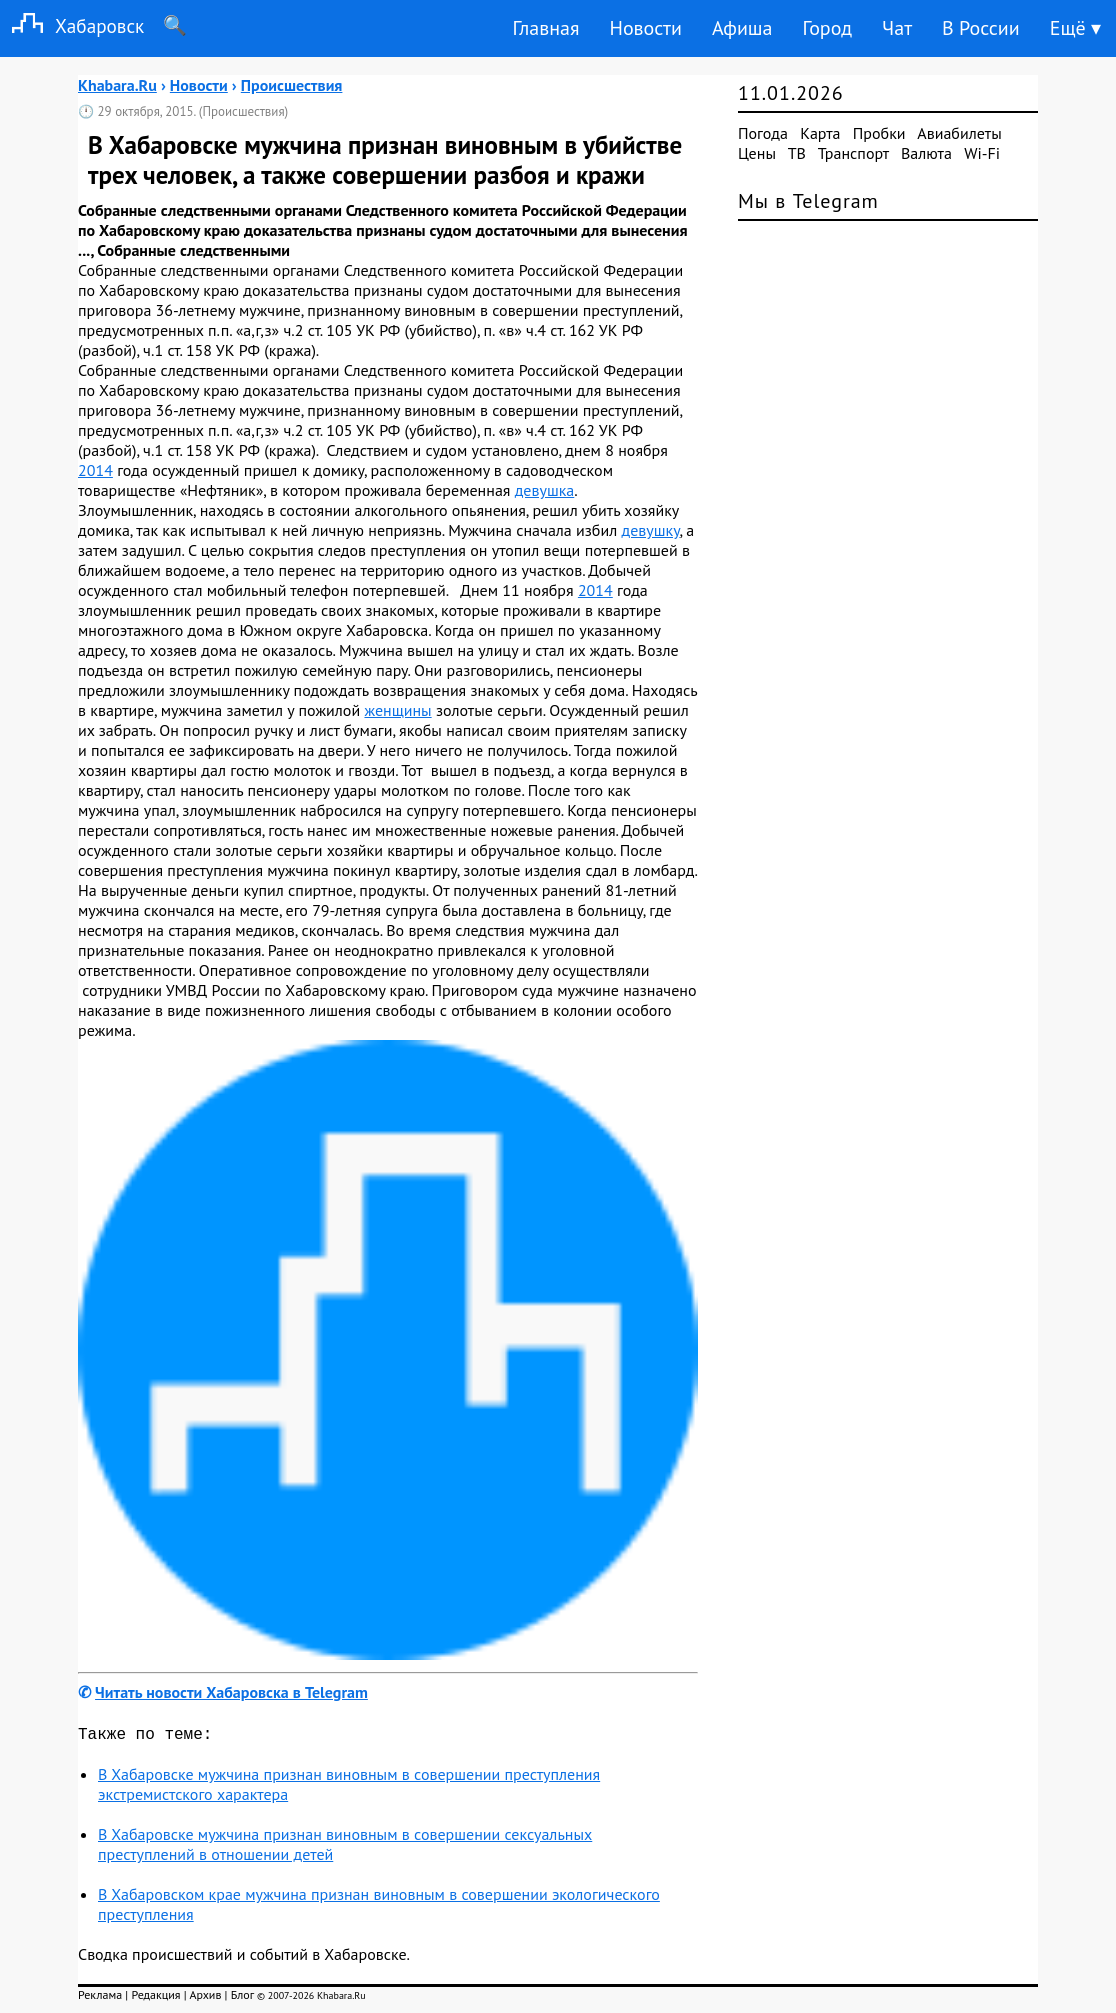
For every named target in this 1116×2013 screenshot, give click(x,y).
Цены (757, 153)
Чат (897, 28)
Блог (242, 1998)
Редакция (155, 1998)
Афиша (742, 28)
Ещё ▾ (1075, 28)
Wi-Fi (982, 153)
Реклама (100, 1998)
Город (828, 28)
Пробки (879, 133)
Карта (820, 133)
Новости (645, 28)
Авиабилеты (959, 133)
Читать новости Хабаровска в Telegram (231, 1692)
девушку (651, 530)
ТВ (797, 153)
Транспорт (853, 153)
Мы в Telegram (808, 201)
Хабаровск (72, 25)
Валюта (926, 153)
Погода (763, 133)
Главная (545, 28)
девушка (545, 490)
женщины (397, 710)
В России (981, 28)
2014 (95, 470)
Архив (205, 1998)
